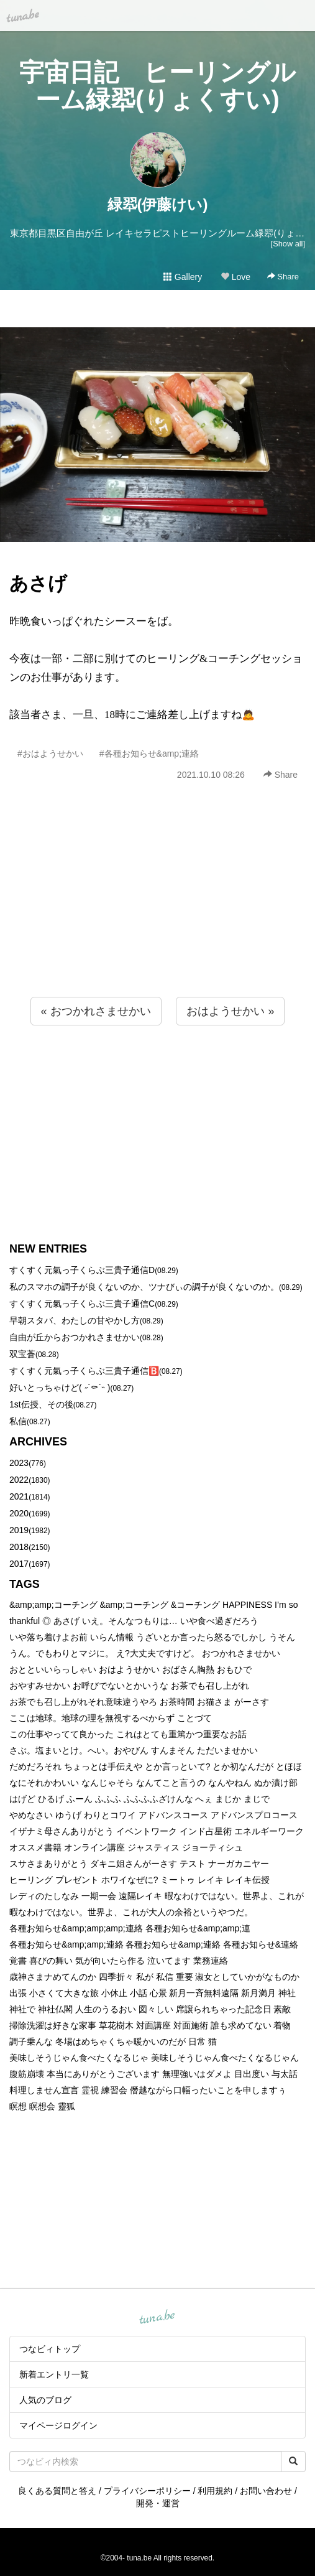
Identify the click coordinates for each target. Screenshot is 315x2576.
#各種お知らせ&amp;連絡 (149, 753)
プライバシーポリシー (147, 2491)
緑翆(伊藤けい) (157, 204)
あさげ (38, 583)
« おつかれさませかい (96, 1011)
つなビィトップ (49, 2349)
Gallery (182, 277)
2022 (19, 1480)
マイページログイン (58, 2425)
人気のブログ (45, 2400)
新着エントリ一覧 (54, 2374)
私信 (18, 1421)
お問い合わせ (266, 2491)
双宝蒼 (22, 1354)
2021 (19, 1496)
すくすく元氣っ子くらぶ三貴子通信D (82, 1270)
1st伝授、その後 (41, 1404)
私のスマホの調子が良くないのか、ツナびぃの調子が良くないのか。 (144, 1287)
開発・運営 (158, 2503)
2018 (19, 1547)
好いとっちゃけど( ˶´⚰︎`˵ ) (59, 1388)
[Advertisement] (157, 916)
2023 (19, 1463)
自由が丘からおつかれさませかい (74, 1337)
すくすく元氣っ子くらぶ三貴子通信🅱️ (84, 1371)
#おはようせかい (50, 753)
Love (235, 277)
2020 (19, 1513)
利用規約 (215, 2491)
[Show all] (288, 243)
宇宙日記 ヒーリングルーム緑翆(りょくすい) (157, 85)
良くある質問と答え (57, 2491)
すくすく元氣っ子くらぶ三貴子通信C (82, 1304)
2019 (19, 1530)
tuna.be (157, 2318)
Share (283, 276)
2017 (19, 1564)
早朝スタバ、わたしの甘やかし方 (74, 1320)
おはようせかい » (230, 1011)
